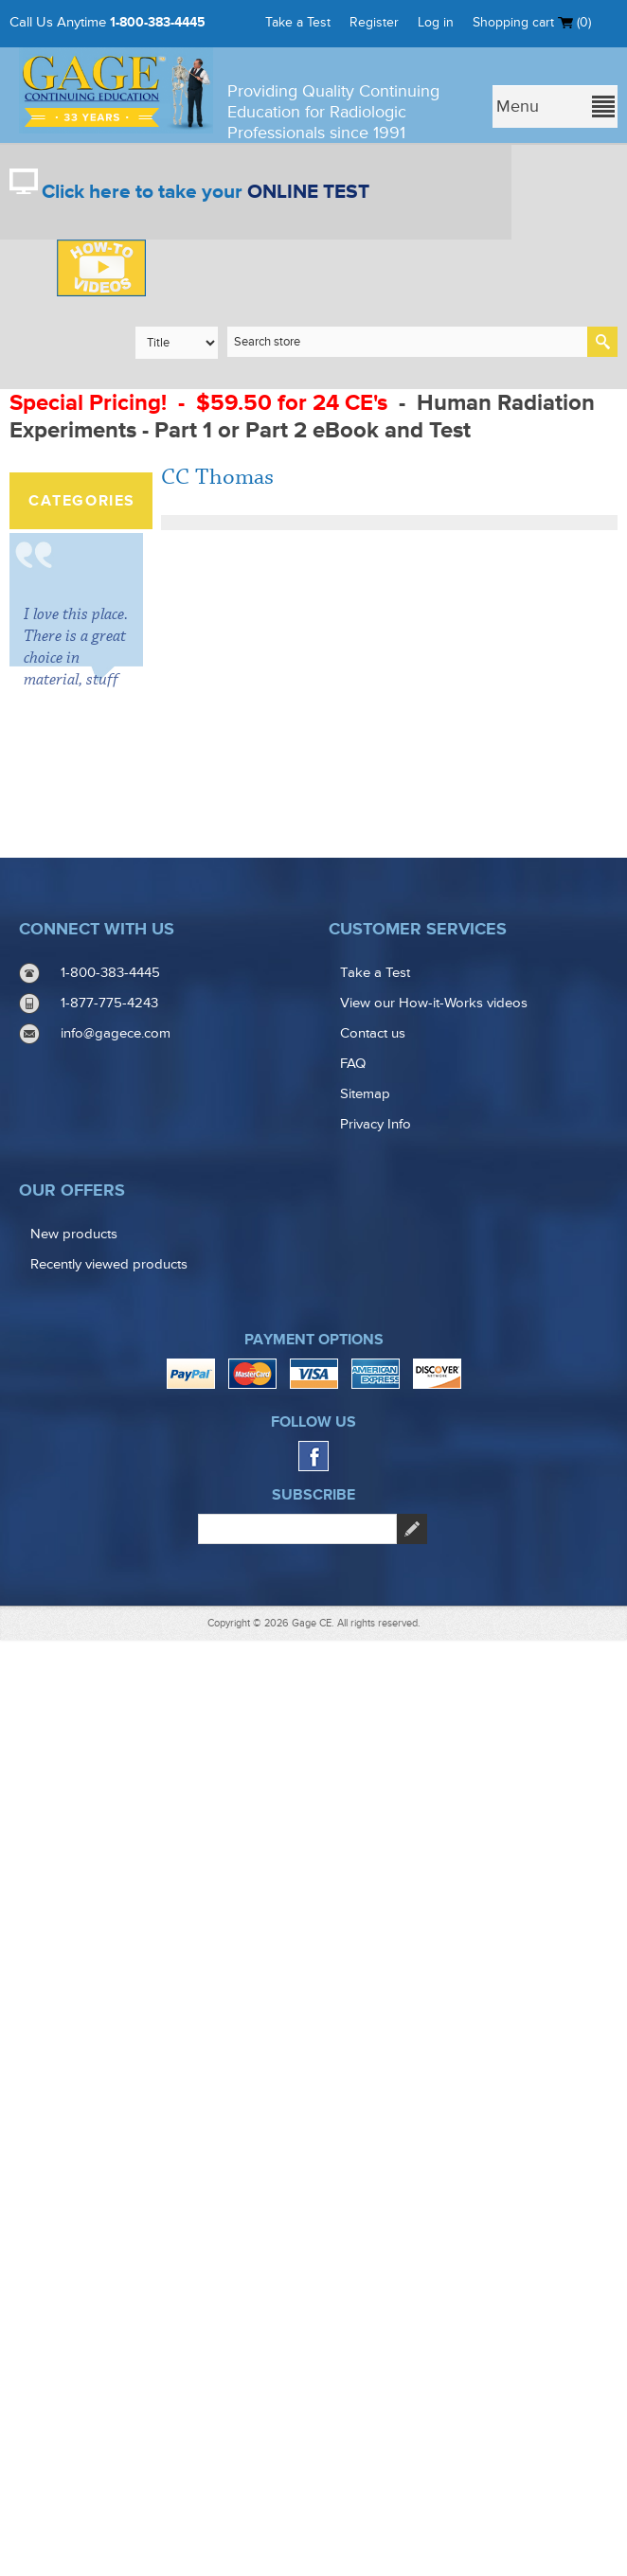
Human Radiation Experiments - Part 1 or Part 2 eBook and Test (302, 416)
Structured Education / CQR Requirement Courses (91, 1273)
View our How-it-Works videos (434, 1940)
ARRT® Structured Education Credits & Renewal (73, 581)
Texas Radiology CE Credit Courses (90, 1039)
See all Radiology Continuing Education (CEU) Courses (93, 675)
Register (374, 22)
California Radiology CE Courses (81, 915)
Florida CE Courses (72, 977)
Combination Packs (79, 853)
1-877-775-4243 (109, 1940)
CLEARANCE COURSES (79, 745)
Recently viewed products (109, 2202)
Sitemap (365, 2031)
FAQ (353, 2001)
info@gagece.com (115, 1971)
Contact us (372, 1971)
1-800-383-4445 (158, 22)
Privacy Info (375, 2061)
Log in (436, 22)
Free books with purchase (90, 1521)
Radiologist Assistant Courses (75, 1109)
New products (73, 2171)
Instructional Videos (78, 1467)
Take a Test (298, 22)
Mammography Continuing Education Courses (86, 1187)
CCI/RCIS (68, 1335)
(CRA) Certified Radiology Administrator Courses (85, 1397)
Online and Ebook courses (87, 799)
